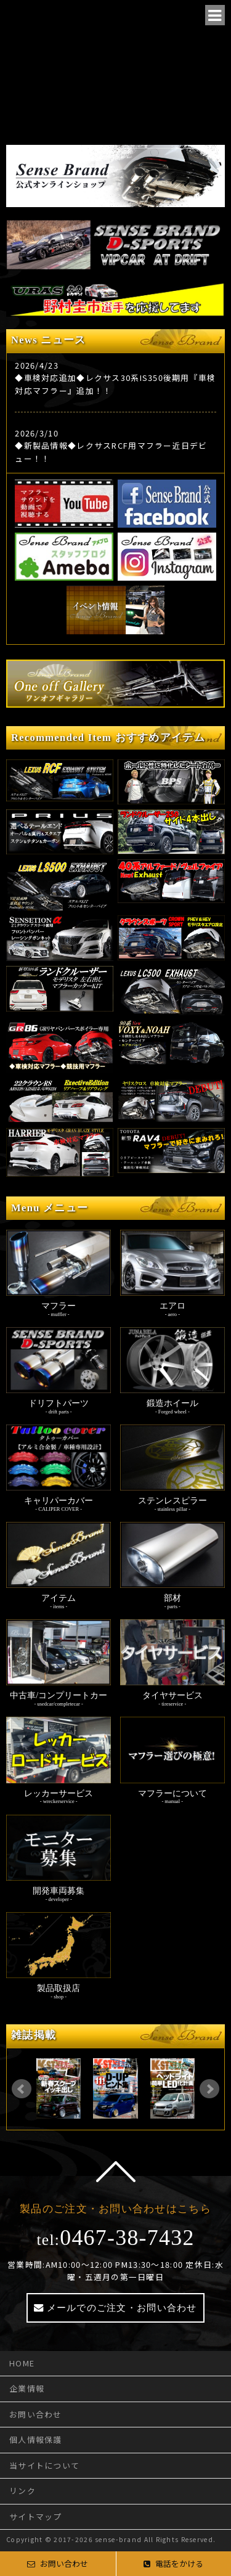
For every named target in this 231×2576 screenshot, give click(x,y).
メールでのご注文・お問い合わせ (122, 2307)
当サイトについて (44, 2465)
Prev (21, 2089)
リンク (22, 2490)
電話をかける (173, 2563)
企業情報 (26, 2388)
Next (209, 2089)
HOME (21, 2363)
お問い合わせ (35, 2414)
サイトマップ (35, 2516)
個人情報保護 (35, 2439)
